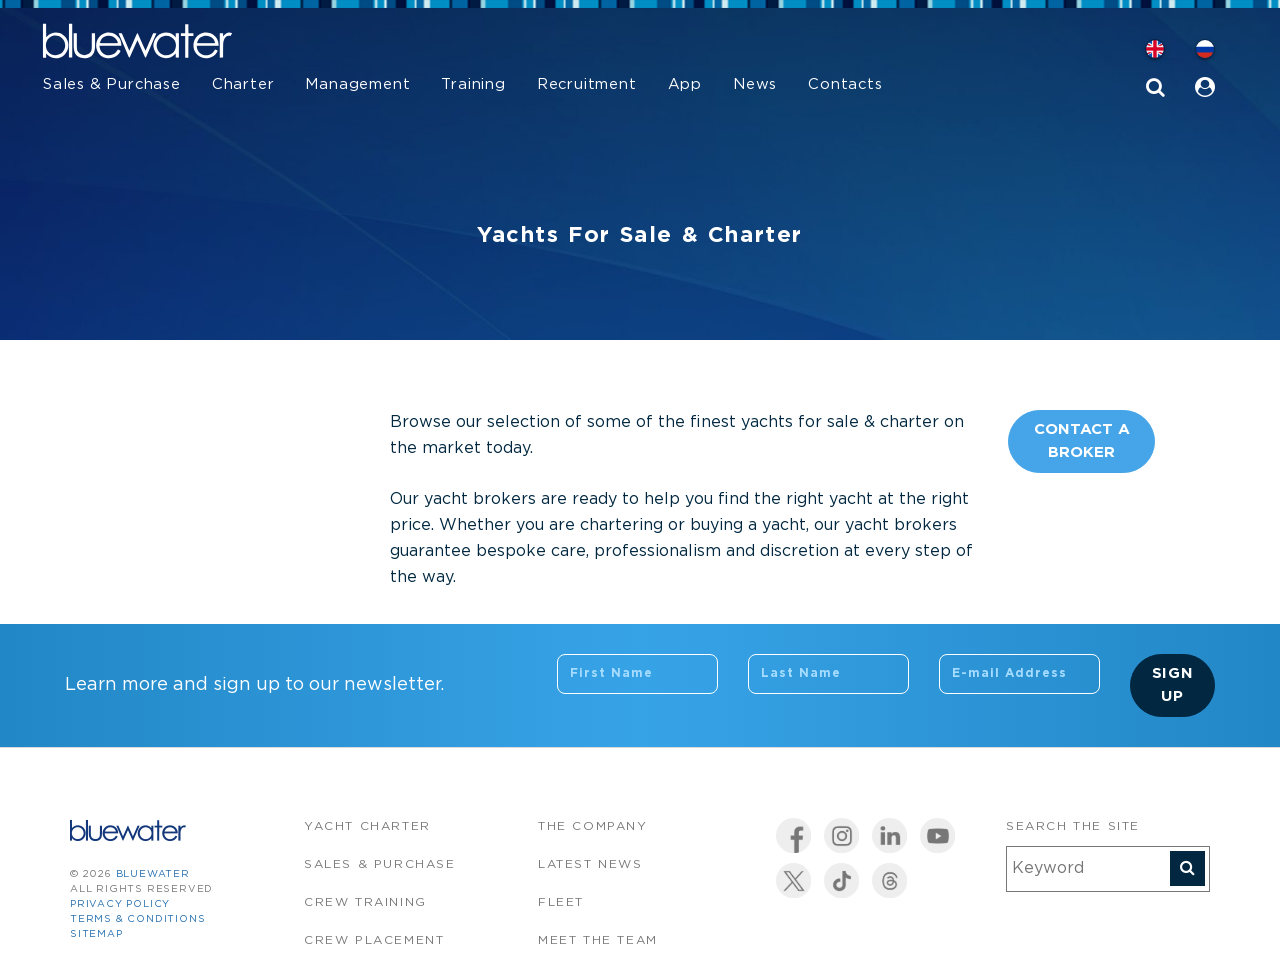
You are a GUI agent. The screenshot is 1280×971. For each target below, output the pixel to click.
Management (357, 84)
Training (473, 84)
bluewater (153, 874)
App (685, 84)
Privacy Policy (120, 904)
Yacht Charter (367, 826)
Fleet (561, 902)
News (755, 84)
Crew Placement (374, 940)
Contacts (845, 84)
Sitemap (96, 934)
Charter (243, 84)
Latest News (590, 864)
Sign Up (1173, 685)
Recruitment (587, 84)
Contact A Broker (1082, 441)
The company (593, 826)
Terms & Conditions (137, 919)
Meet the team (598, 940)
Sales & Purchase (112, 84)
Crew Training (365, 902)
